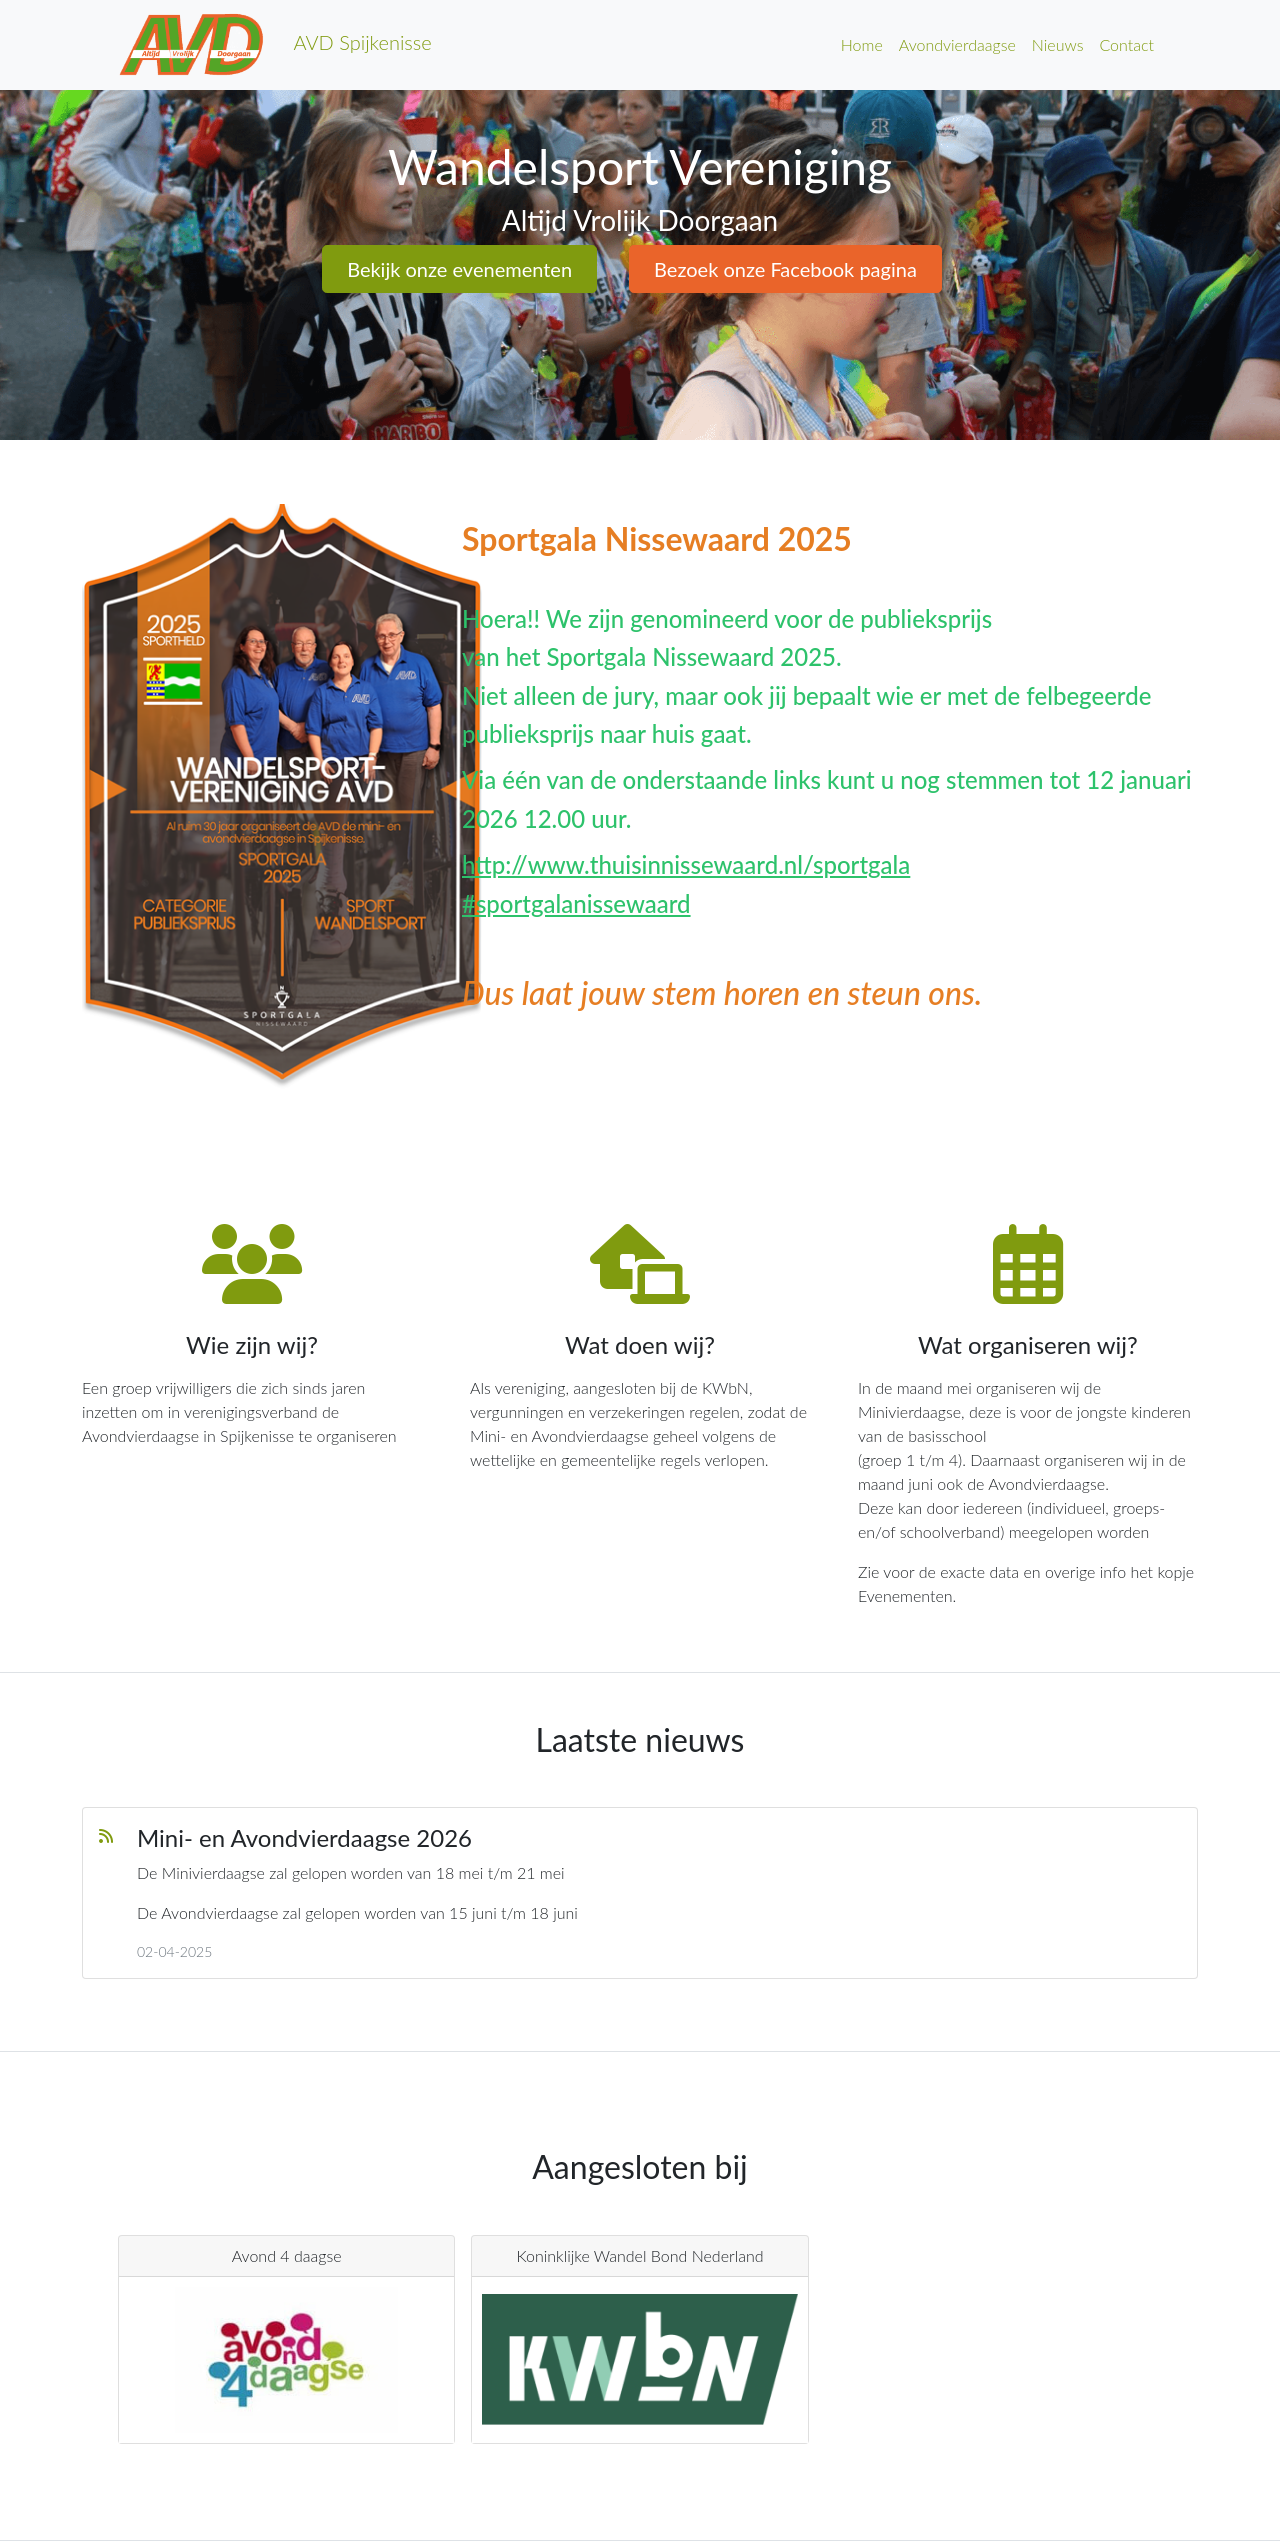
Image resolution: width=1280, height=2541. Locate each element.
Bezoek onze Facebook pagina (785, 269)
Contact (1126, 44)
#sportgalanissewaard (576, 903)
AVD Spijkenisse (275, 45)
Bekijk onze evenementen (459, 269)
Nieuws (1058, 44)
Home (862, 44)
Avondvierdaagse (957, 44)
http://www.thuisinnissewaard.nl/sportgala (686, 864)
